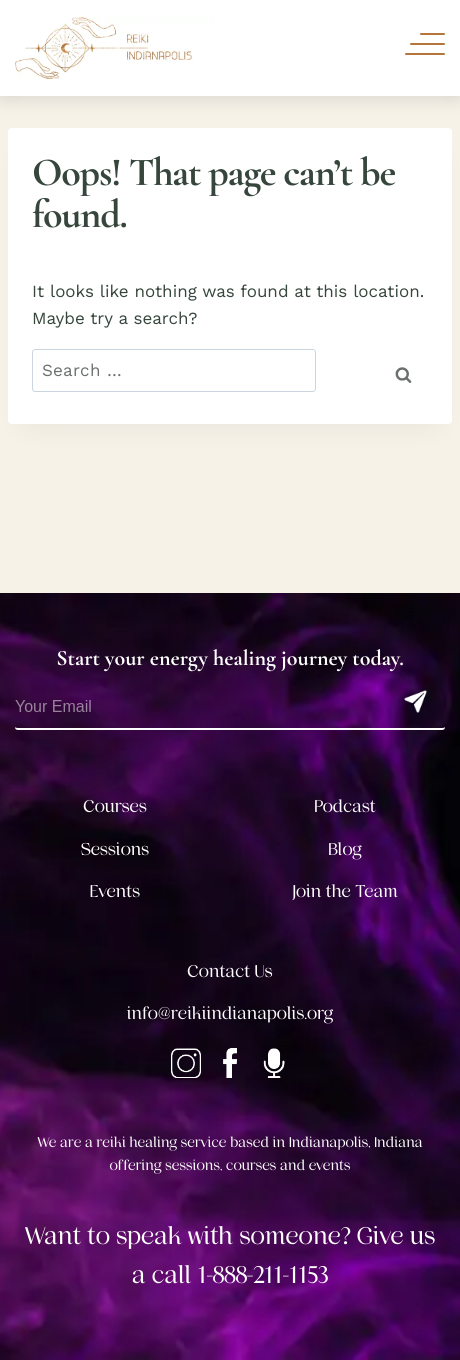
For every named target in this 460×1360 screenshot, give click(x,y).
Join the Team (345, 892)
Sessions (115, 850)
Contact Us (229, 972)
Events (115, 892)
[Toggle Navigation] (425, 44)
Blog (345, 850)
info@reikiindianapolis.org (230, 1014)
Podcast (344, 807)
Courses (115, 807)
